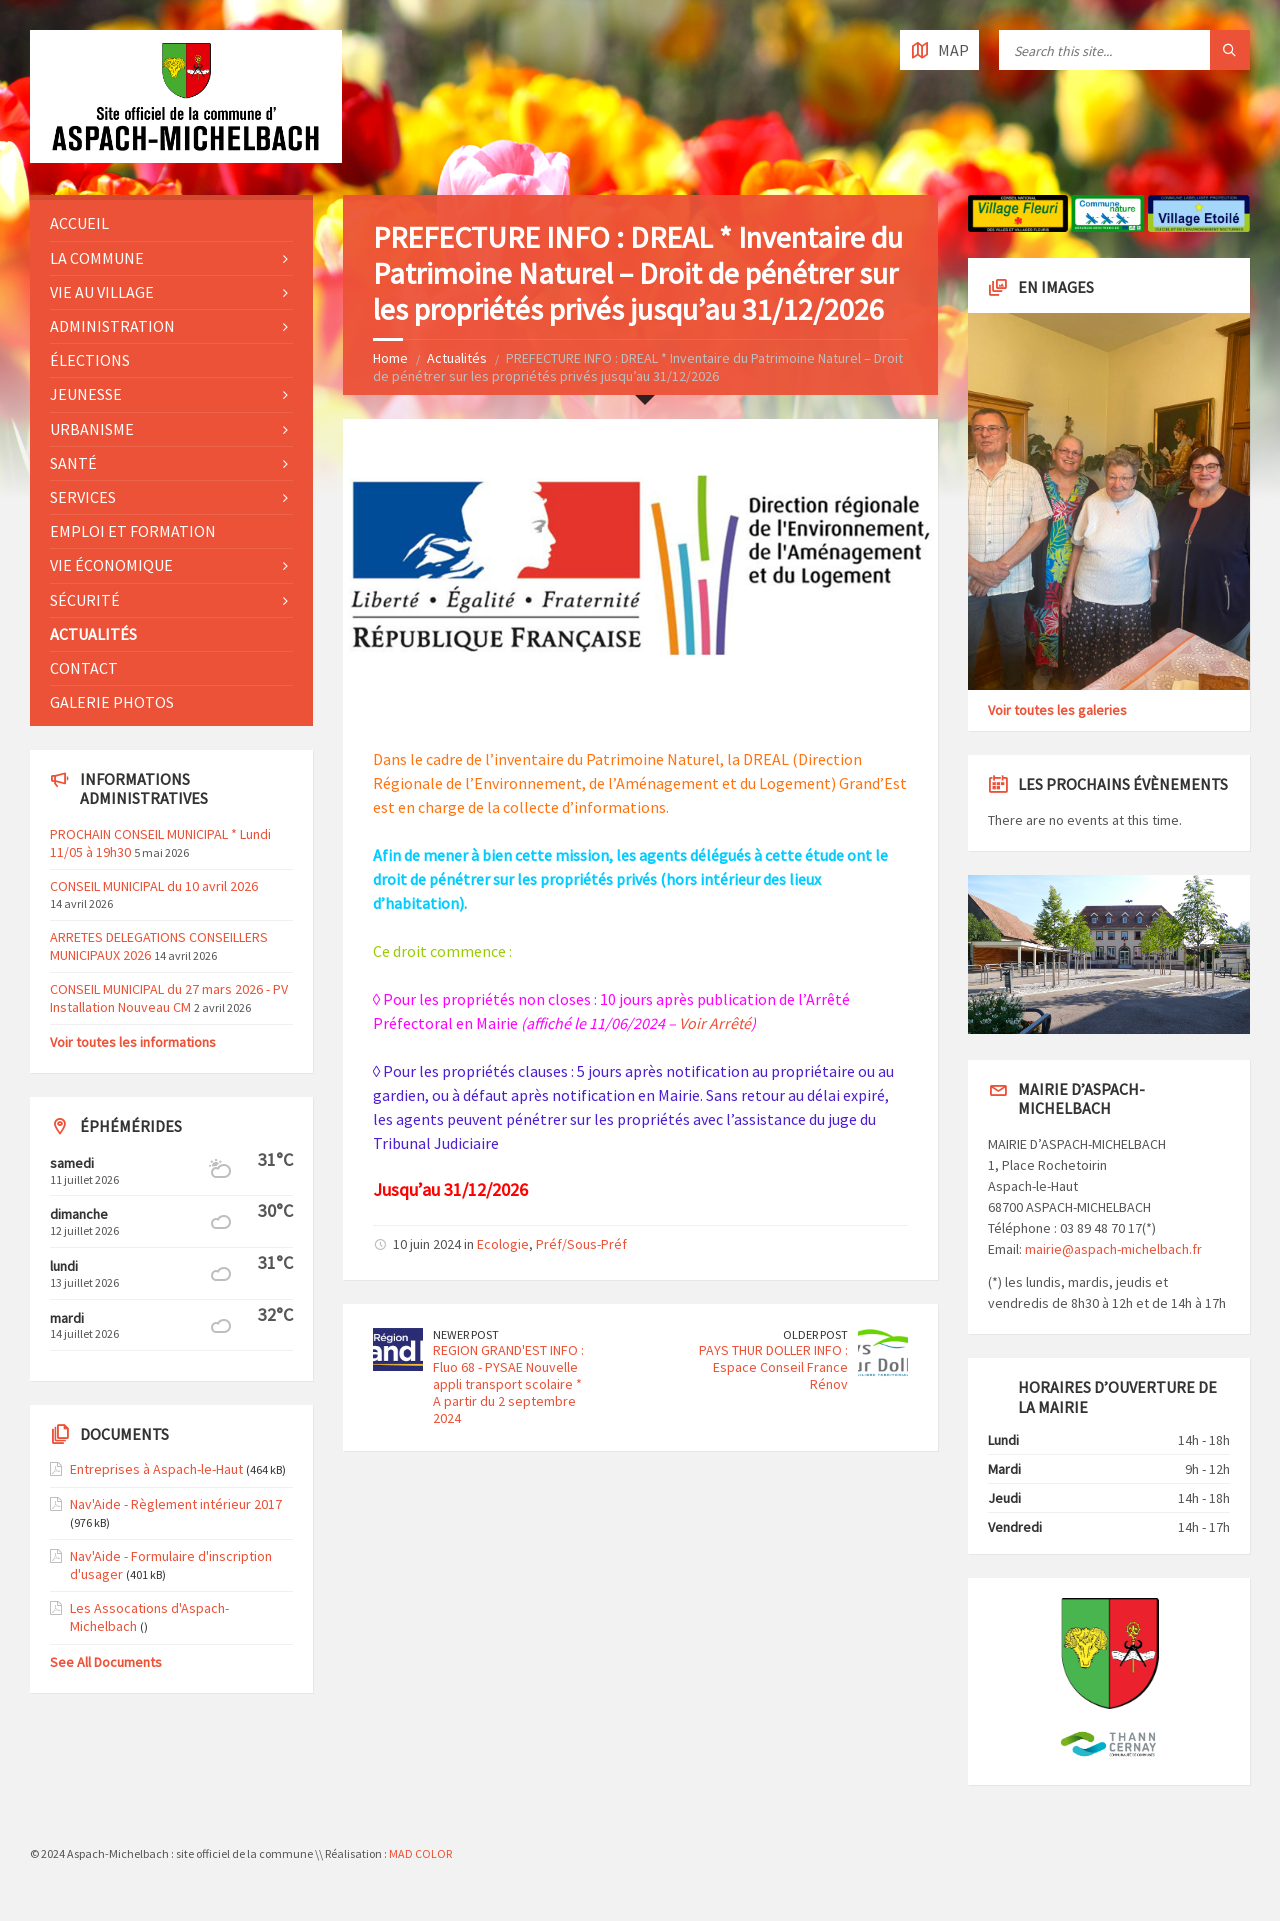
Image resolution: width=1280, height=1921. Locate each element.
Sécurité (85, 600)
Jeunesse (86, 394)
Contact (84, 668)
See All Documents (106, 1662)
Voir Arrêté (715, 1023)
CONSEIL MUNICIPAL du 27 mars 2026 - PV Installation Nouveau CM (169, 998)
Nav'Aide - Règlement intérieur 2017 (176, 1504)
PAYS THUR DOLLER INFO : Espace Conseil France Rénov (773, 1367)
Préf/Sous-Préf (581, 1244)
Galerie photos (112, 702)
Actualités (457, 358)
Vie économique (111, 565)
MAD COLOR (420, 1853)
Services (83, 497)
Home (390, 358)
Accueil (79, 223)
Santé (73, 463)
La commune (97, 258)
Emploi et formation (133, 531)
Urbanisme (92, 429)
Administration (112, 326)
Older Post (815, 1334)
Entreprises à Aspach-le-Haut (156, 1469)
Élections (90, 360)
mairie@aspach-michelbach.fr (1113, 1249)
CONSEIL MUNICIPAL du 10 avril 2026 (154, 886)
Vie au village (102, 292)
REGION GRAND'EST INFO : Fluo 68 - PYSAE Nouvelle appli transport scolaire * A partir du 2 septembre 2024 (508, 1383)
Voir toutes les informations (133, 1042)
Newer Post (466, 1334)
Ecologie (503, 1244)
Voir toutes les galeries (1057, 710)
